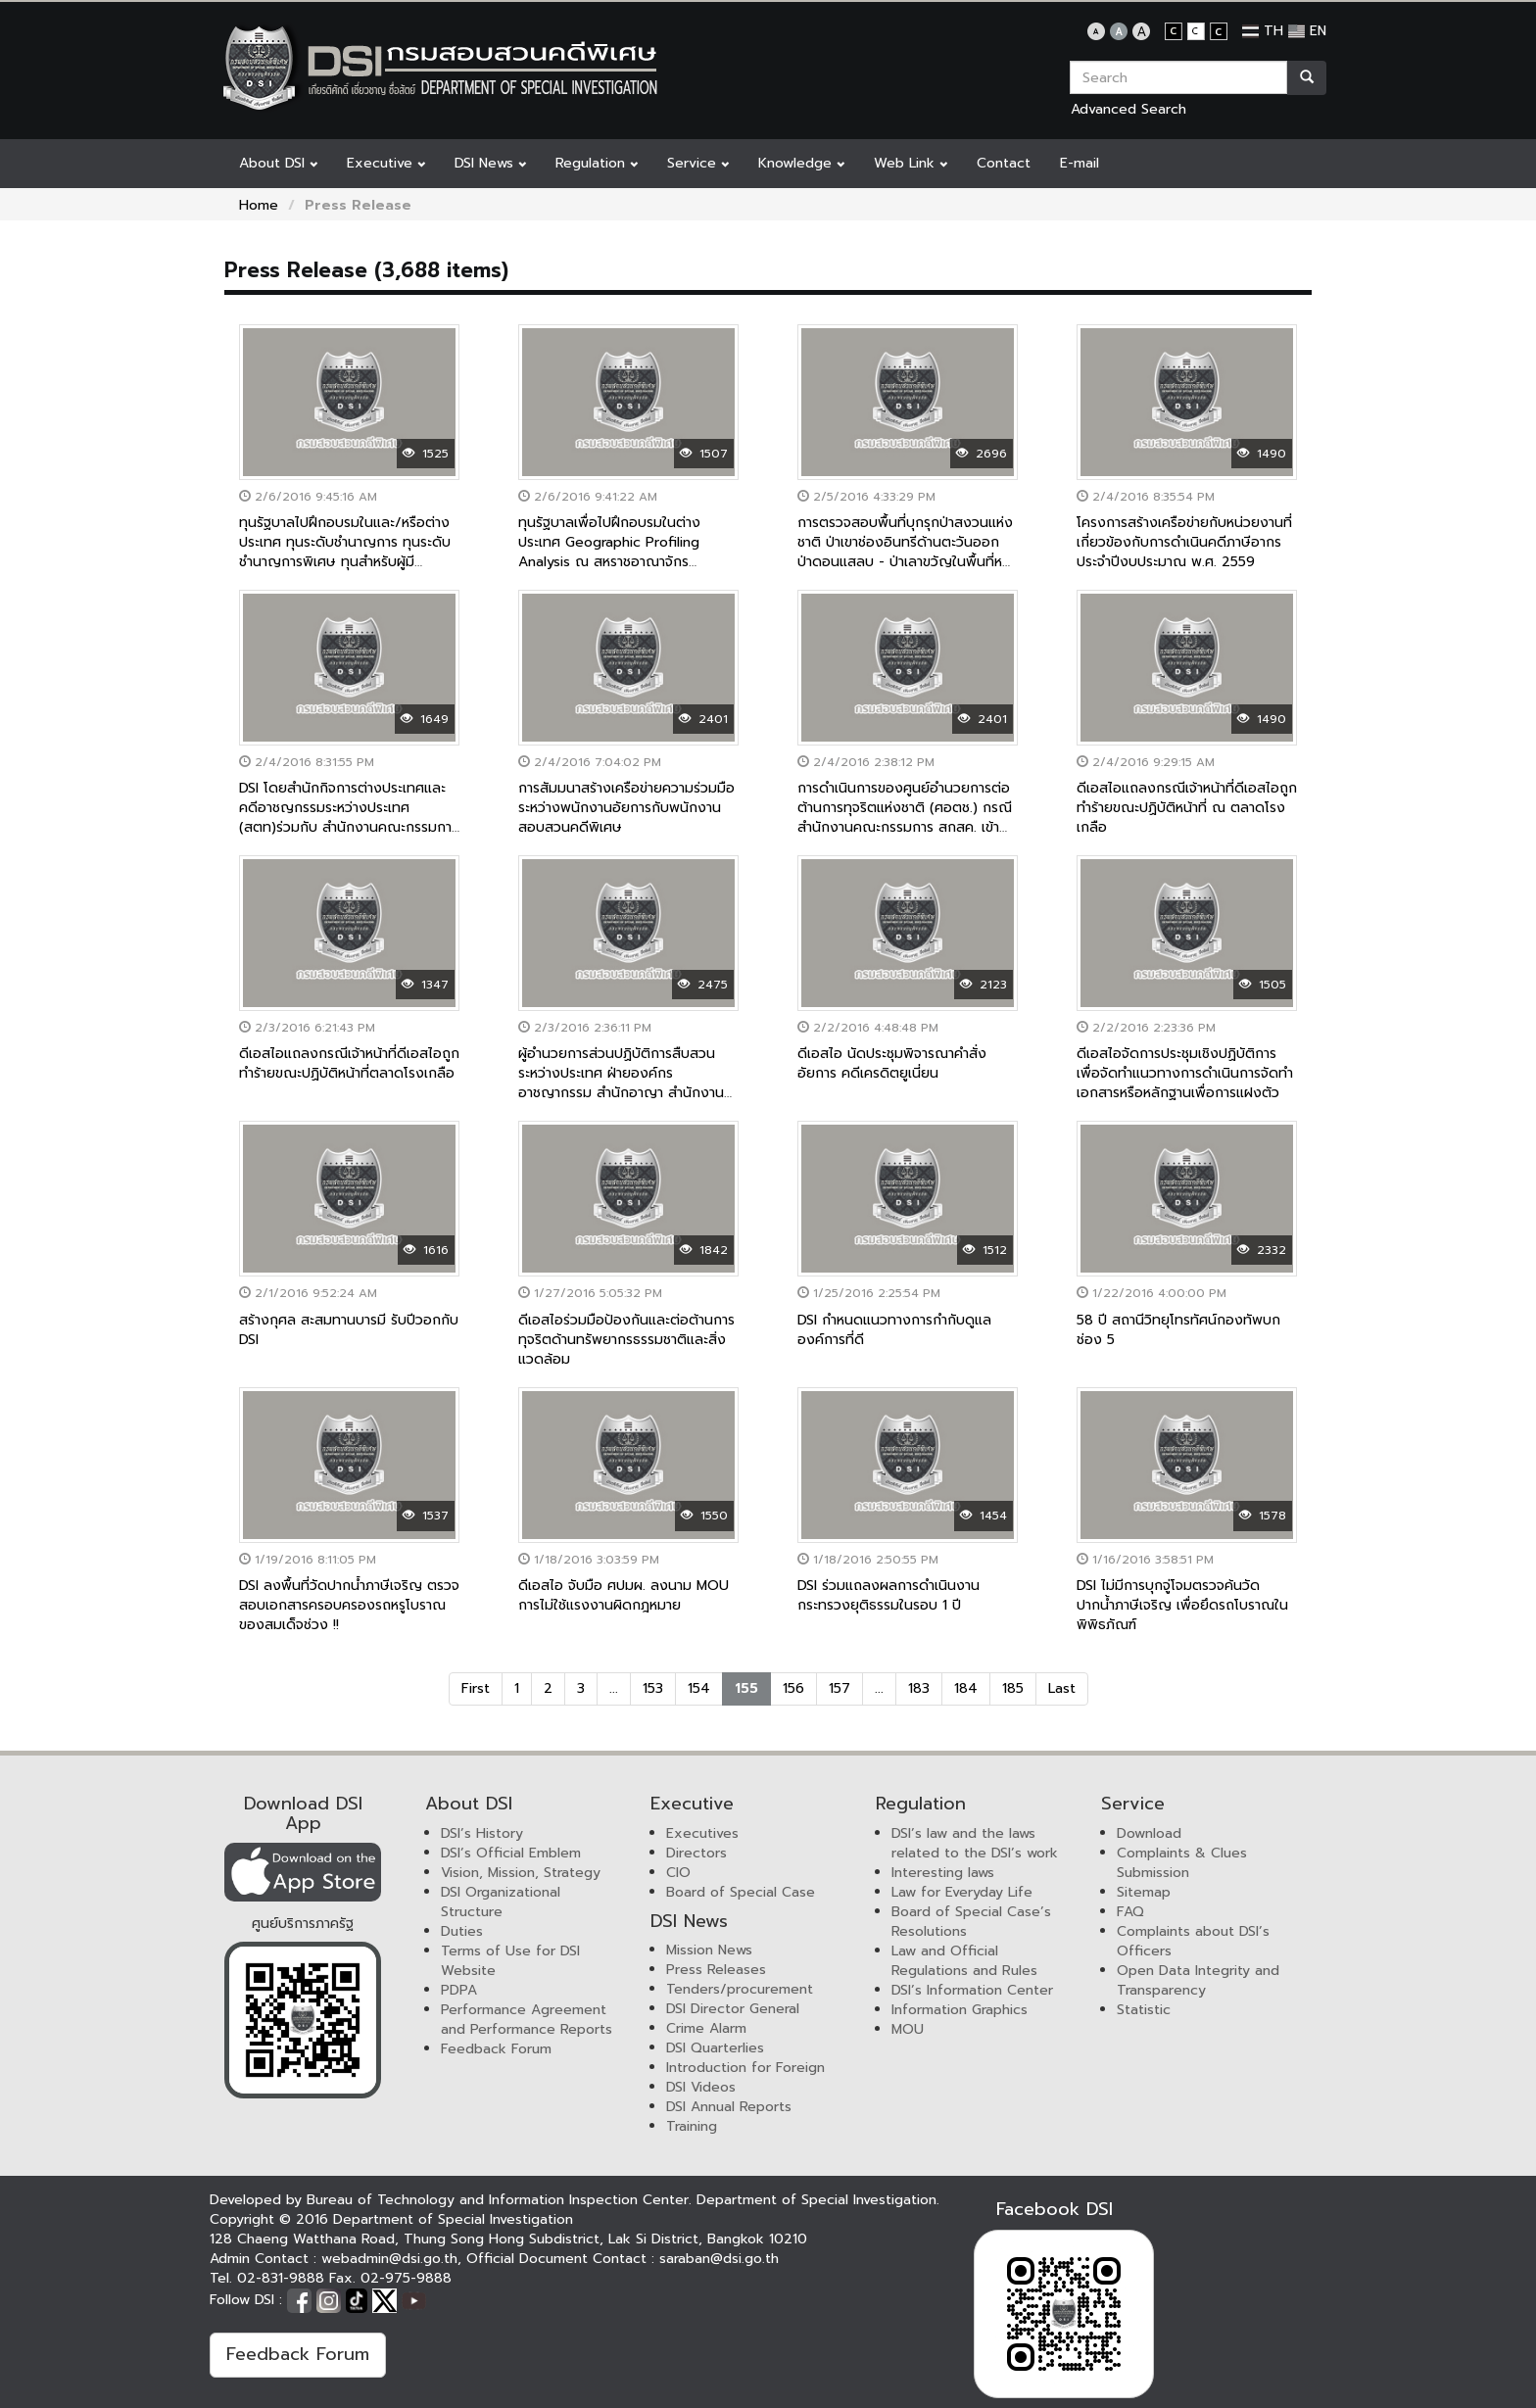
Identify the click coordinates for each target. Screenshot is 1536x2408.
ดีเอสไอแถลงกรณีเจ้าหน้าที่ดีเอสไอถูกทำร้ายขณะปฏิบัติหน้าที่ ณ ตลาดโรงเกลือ (1187, 808)
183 (919, 1688)
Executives (702, 1833)
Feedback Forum (496, 2049)
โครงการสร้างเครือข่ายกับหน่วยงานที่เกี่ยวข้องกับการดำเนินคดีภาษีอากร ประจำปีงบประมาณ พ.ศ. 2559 (1184, 542)
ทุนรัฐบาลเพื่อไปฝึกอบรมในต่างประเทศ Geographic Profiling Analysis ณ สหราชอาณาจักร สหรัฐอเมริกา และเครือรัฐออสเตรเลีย (624, 552)
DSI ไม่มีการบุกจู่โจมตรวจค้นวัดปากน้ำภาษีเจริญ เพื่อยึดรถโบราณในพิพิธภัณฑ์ (1182, 1605)
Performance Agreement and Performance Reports (526, 2019)
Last (1062, 1688)
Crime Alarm (706, 2028)
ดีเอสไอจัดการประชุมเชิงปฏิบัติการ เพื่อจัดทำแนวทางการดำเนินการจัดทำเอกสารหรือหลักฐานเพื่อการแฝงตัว (1185, 1073)
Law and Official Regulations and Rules (964, 1961)
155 (746, 1688)
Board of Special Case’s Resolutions (971, 1922)
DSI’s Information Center (972, 1990)
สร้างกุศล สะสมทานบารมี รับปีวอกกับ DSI (348, 1330)
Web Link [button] (910, 163)
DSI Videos (701, 2087)
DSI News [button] (490, 163)
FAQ (1130, 1912)
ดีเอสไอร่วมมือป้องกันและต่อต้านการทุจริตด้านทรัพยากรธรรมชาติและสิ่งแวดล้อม (626, 1340)
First (475, 1688)
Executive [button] (386, 163)
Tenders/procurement (739, 1989)
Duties (462, 1931)
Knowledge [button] (801, 163)
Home (258, 205)
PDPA (459, 1990)
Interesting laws (942, 1872)
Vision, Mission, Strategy (520, 1872)
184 (966, 1688)
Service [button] (698, 163)
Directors (696, 1853)
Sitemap (1144, 1892)
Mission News (709, 1950)
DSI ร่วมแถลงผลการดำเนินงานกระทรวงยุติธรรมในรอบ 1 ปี (888, 1595)
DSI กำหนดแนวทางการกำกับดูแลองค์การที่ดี (894, 1330)
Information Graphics (959, 2009)
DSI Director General (732, 2009)
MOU (907, 2029)
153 (653, 1688)
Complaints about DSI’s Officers (1193, 1941)
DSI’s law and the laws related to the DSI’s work (974, 1843)
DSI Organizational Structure (500, 1902)
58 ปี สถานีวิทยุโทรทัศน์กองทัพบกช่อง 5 (1178, 1330)
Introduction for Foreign (745, 2067)
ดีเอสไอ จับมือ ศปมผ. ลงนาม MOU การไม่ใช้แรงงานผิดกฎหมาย (623, 1595)
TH (1262, 31)
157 (839, 1688)
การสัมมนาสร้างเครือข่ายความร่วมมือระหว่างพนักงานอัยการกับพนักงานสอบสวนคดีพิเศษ (626, 808)
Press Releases (716, 1969)
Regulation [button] (596, 163)
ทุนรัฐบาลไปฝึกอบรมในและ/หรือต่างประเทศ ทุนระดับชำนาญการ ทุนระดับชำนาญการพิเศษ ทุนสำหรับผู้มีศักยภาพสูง (345, 552)
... (613, 1688)
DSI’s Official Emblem (511, 1853)
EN (1307, 31)
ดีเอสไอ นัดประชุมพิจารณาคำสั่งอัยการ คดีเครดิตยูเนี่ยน (891, 1063)
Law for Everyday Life (961, 1892)
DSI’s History (482, 1833)
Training (691, 2126)
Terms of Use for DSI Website (510, 1961)
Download (1149, 1833)
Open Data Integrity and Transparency (1198, 1980)
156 (793, 1688)
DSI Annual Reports (729, 2106)
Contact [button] (1004, 163)
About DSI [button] (278, 163)
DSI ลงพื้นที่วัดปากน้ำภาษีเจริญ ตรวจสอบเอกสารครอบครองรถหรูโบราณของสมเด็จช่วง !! (349, 1605)
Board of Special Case (740, 1892)
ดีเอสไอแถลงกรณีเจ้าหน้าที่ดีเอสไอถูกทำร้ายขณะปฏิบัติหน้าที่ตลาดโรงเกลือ (349, 1063)
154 (699, 1688)
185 (1013, 1688)
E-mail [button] (1079, 163)
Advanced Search (1128, 109)
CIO (678, 1872)
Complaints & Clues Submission (1182, 1863)
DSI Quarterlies (715, 2048)
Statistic (1144, 2009)
